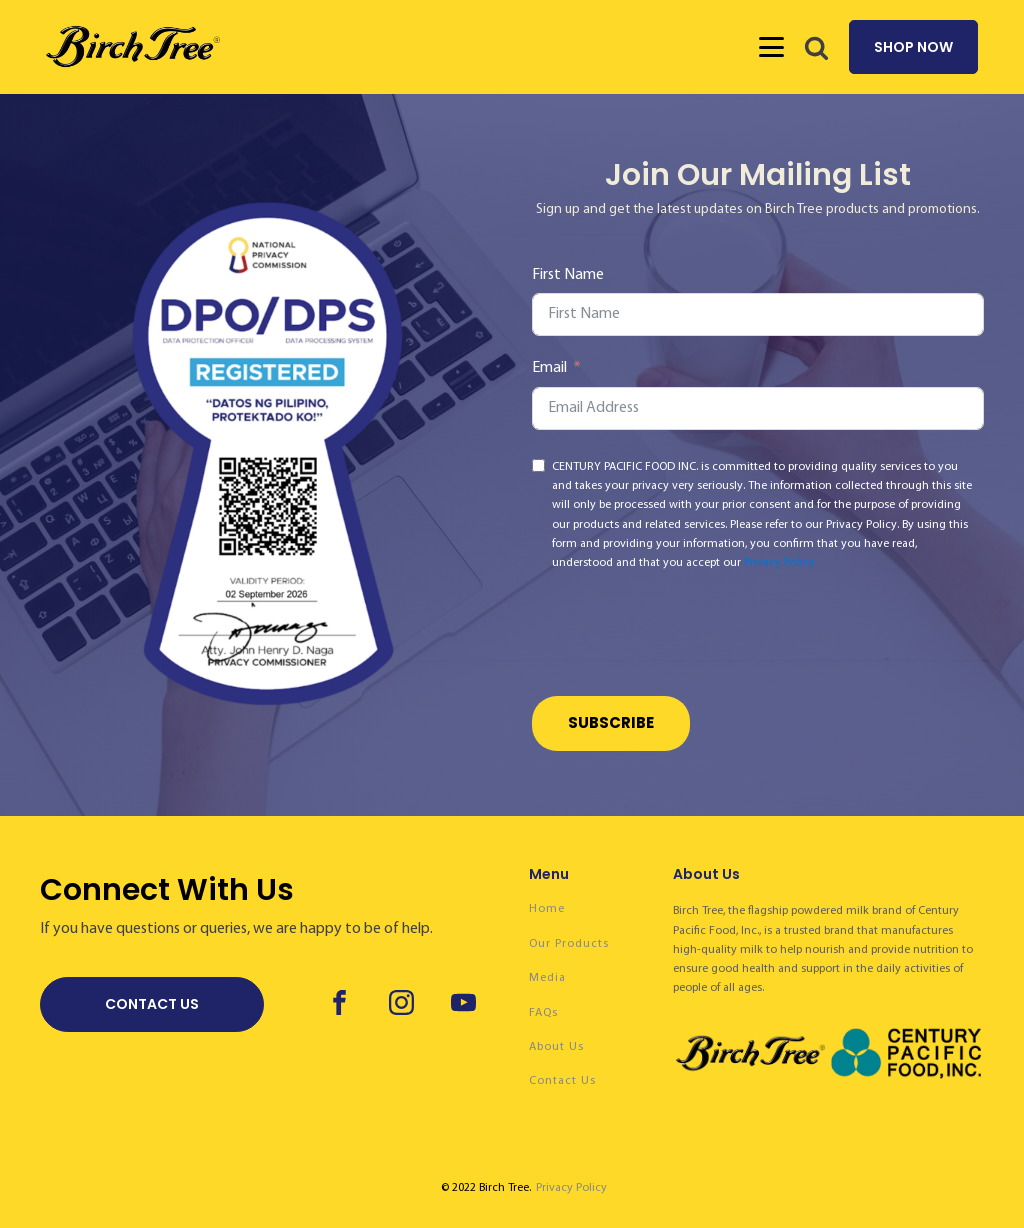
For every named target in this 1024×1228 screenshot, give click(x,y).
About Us (556, 1047)
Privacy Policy (779, 563)
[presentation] (684, 637)
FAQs (543, 1013)
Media (547, 978)
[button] (816, 47)
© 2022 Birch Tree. (486, 1188)
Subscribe (611, 722)
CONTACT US (152, 1004)
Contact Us (562, 1081)
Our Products (569, 944)
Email (549, 368)
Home (547, 909)
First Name (568, 275)
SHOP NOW (913, 47)
